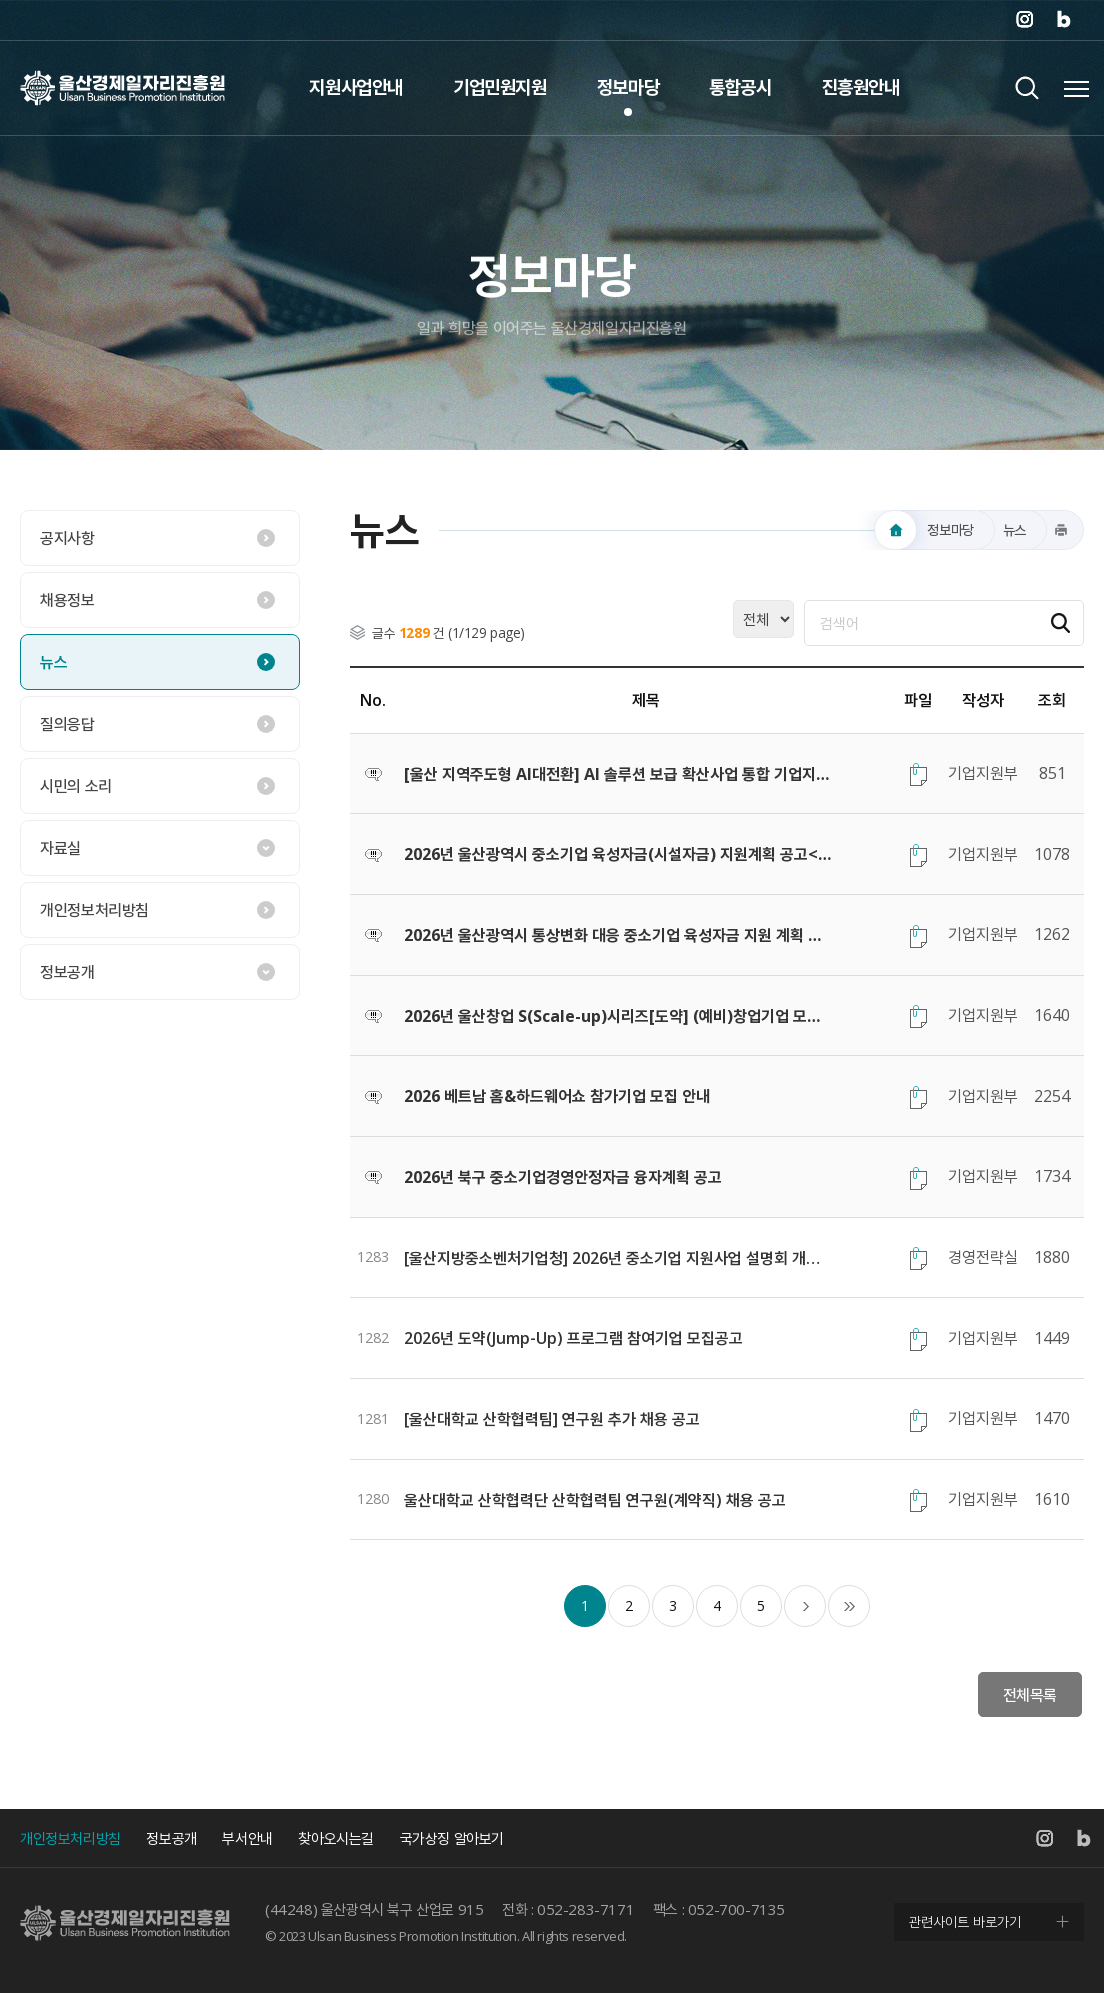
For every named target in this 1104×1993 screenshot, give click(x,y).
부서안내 (247, 1838)
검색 (1026, 87)
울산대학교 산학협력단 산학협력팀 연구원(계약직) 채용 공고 (595, 1500)
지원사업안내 (356, 87)
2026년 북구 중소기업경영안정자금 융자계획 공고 (563, 1177)
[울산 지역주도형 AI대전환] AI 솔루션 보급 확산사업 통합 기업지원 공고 (618, 774)
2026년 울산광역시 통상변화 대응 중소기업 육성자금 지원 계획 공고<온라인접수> (618, 935)
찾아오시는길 (336, 1838)
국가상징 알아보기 (452, 1838)
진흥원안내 (861, 87)
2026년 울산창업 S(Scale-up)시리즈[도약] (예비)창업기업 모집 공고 (618, 1016)
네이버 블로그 (1064, 20)
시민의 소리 (76, 786)
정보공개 (67, 972)
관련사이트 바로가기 (965, 1921)
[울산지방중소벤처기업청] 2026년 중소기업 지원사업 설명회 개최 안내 (618, 1258)
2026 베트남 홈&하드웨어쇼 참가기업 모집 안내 (557, 1096)
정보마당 (628, 87)
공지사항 (67, 538)
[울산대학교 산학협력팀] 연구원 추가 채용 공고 (552, 1419)
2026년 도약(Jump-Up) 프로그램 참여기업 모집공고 (573, 1338)
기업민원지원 (500, 87)
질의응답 (67, 724)
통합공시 (740, 87)
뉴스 (53, 662)
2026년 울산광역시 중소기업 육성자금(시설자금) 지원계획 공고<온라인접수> (618, 854)
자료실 (60, 848)
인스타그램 (1024, 20)
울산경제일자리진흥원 (122, 87)
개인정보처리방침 (94, 910)
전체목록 (1030, 1695)
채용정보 (67, 600)
